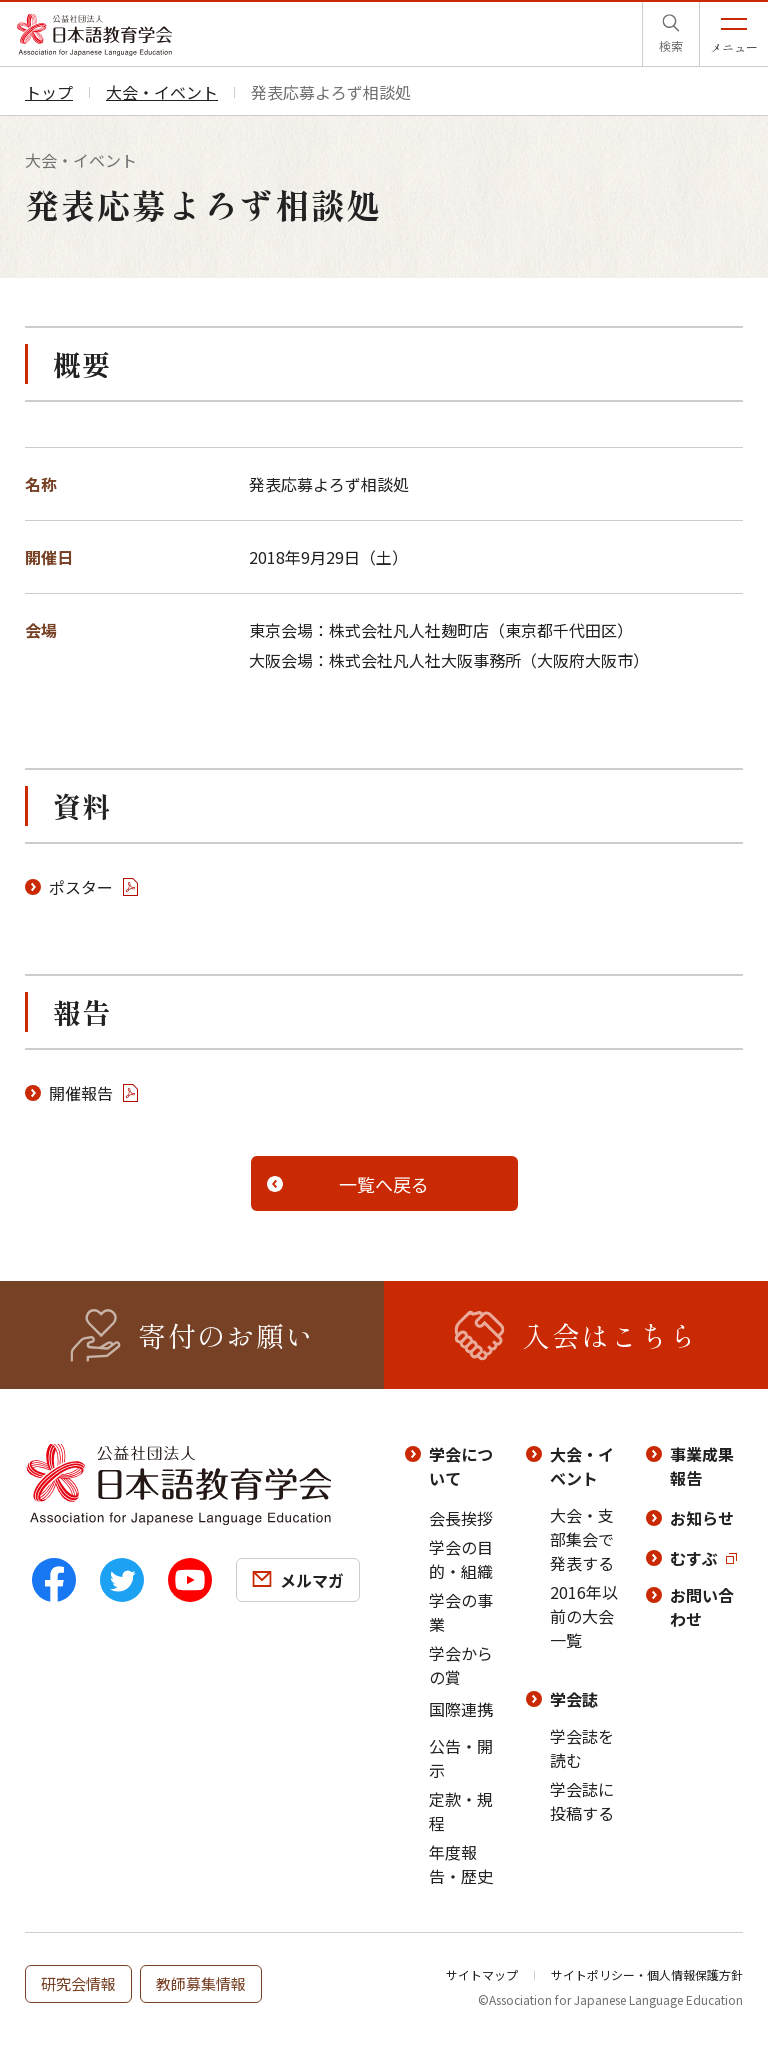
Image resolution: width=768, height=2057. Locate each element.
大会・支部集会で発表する (582, 1539)
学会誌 (574, 1699)
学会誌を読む (582, 1748)
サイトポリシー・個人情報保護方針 (647, 1974)
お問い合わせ (702, 1607)
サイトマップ (482, 1974)
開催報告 (81, 1093)
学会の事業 (461, 1612)
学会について (461, 1466)
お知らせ (702, 1518)
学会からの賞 (461, 1665)
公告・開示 (461, 1758)
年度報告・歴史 (461, 1864)
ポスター (81, 887)
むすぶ (694, 1558)
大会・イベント (582, 1466)
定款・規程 (461, 1811)
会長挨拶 (461, 1518)
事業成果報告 (702, 1466)
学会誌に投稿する (582, 1801)
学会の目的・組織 (461, 1559)
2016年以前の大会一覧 (584, 1616)
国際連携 (461, 1709)
